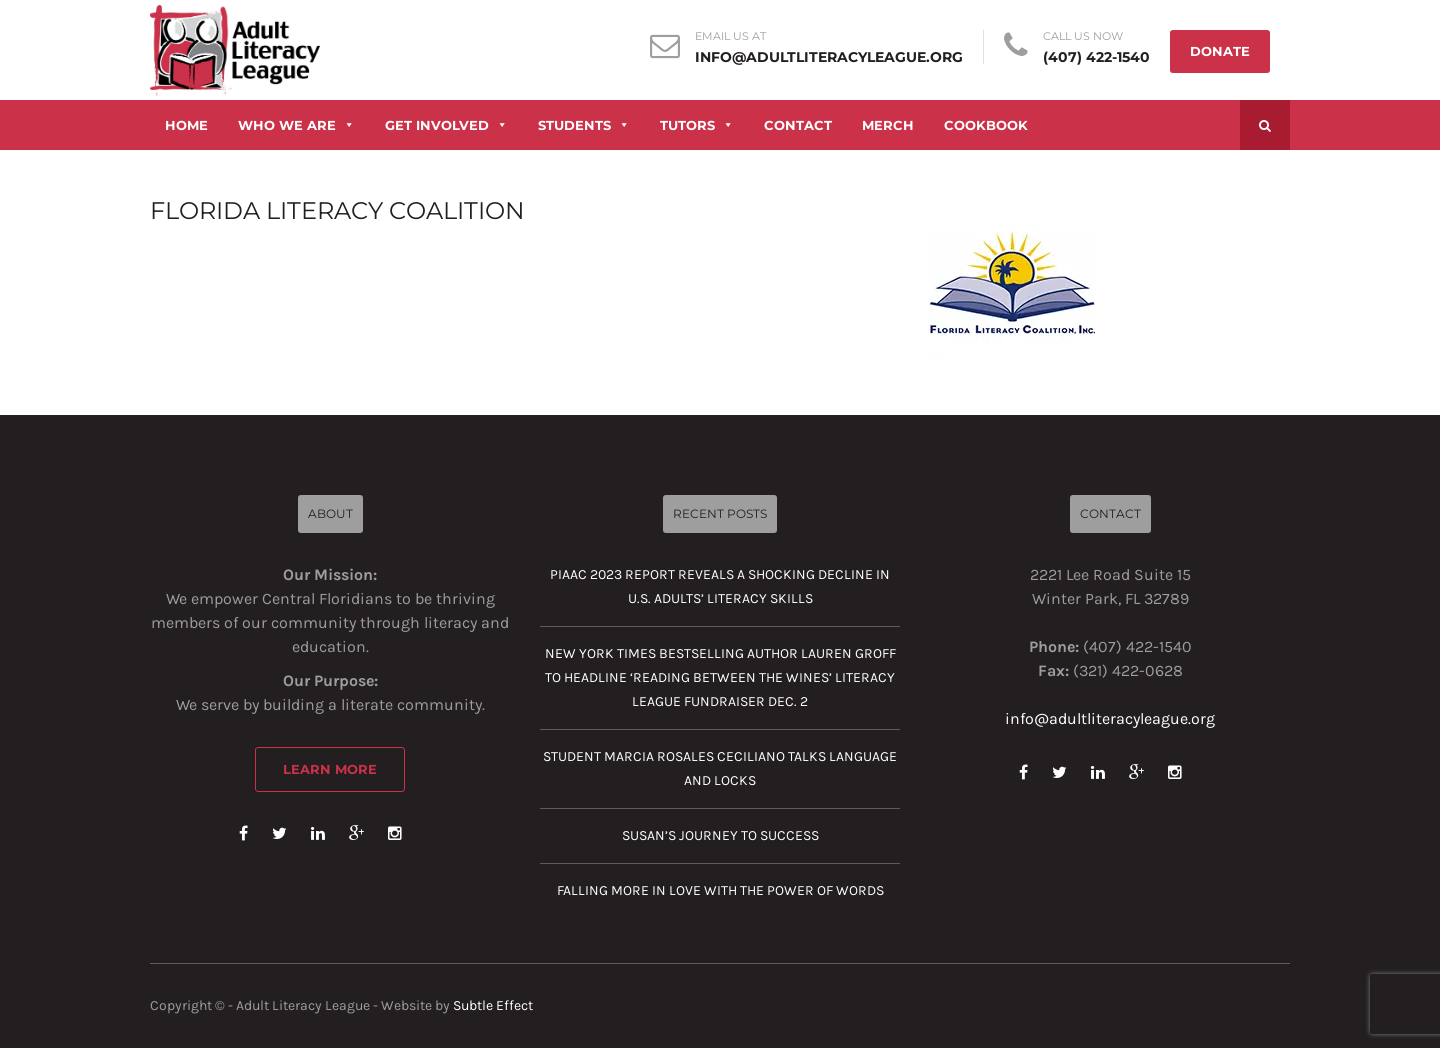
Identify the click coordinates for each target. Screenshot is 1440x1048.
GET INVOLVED (446, 125)
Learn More (330, 769)
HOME (186, 125)
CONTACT (798, 125)
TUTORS (697, 125)
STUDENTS (584, 125)
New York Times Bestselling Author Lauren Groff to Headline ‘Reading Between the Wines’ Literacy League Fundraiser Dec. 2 (720, 677)
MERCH (888, 125)
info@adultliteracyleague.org (829, 57)
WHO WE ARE (296, 125)
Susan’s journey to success (720, 835)
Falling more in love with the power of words (720, 890)
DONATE (1220, 51)
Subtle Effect (493, 1005)
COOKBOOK (986, 125)
